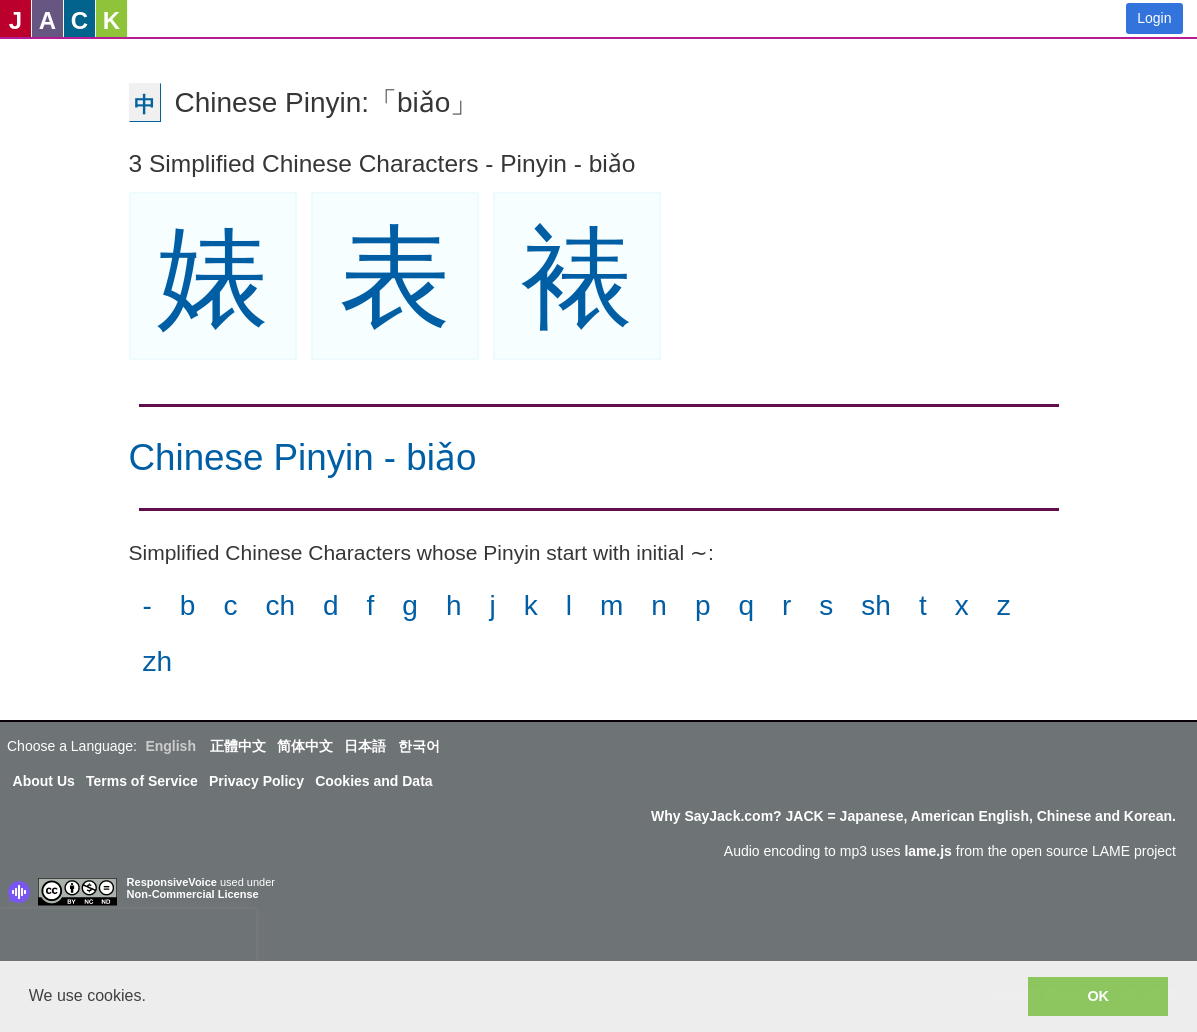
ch (280, 605)
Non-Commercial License (193, 894)
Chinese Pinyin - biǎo (303, 457)
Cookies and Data (373, 781)
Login (1154, 18)
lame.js (927, 851)
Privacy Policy (256, 781)
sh (876, 605)
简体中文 (305, 746)
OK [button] (1098, 996)
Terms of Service (142, 781)
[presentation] (128, 939)
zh (158, 661)
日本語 (365, 746)
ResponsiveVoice (172, 882)
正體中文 (238, 746)
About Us (44, 781)
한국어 (419, 746)
